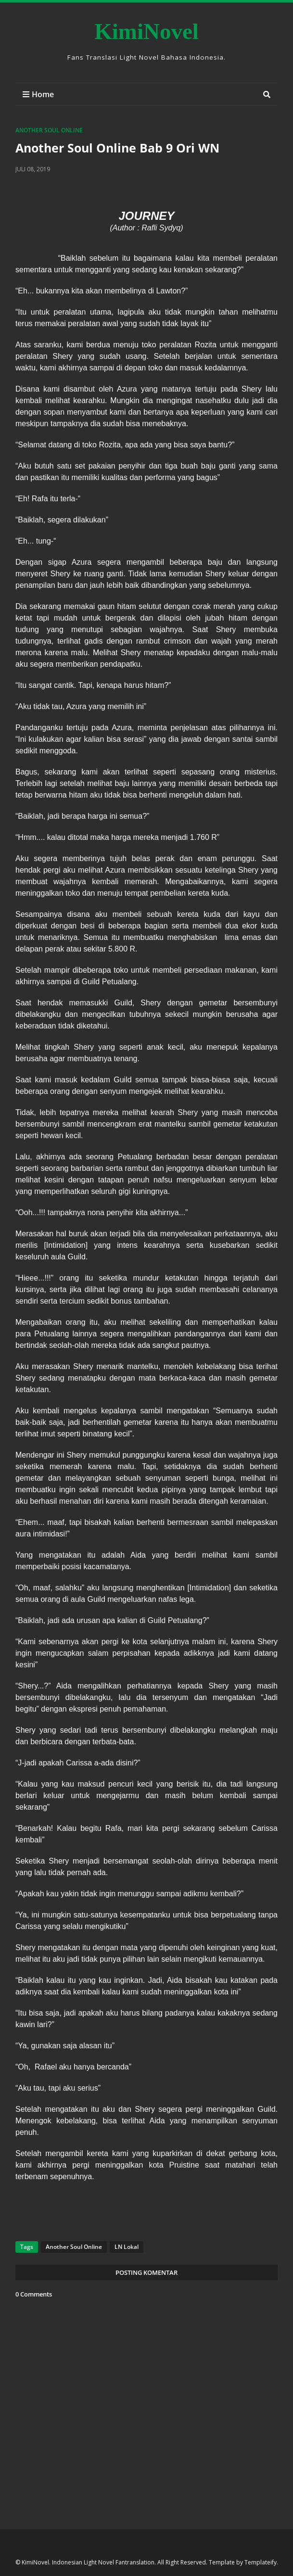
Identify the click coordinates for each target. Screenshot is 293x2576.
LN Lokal (126, 2247)
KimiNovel (146, 31)
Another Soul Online (49, 130)
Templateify (260, 2562)
